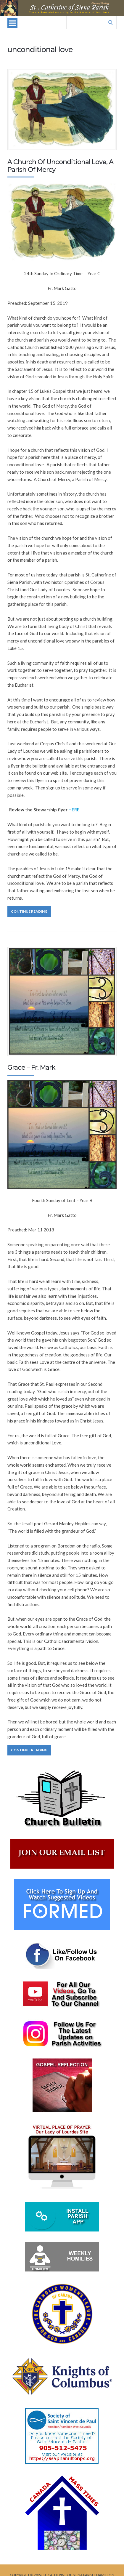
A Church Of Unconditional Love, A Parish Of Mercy (60, 166)
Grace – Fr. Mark (31, 1067)
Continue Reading (29, 911)
